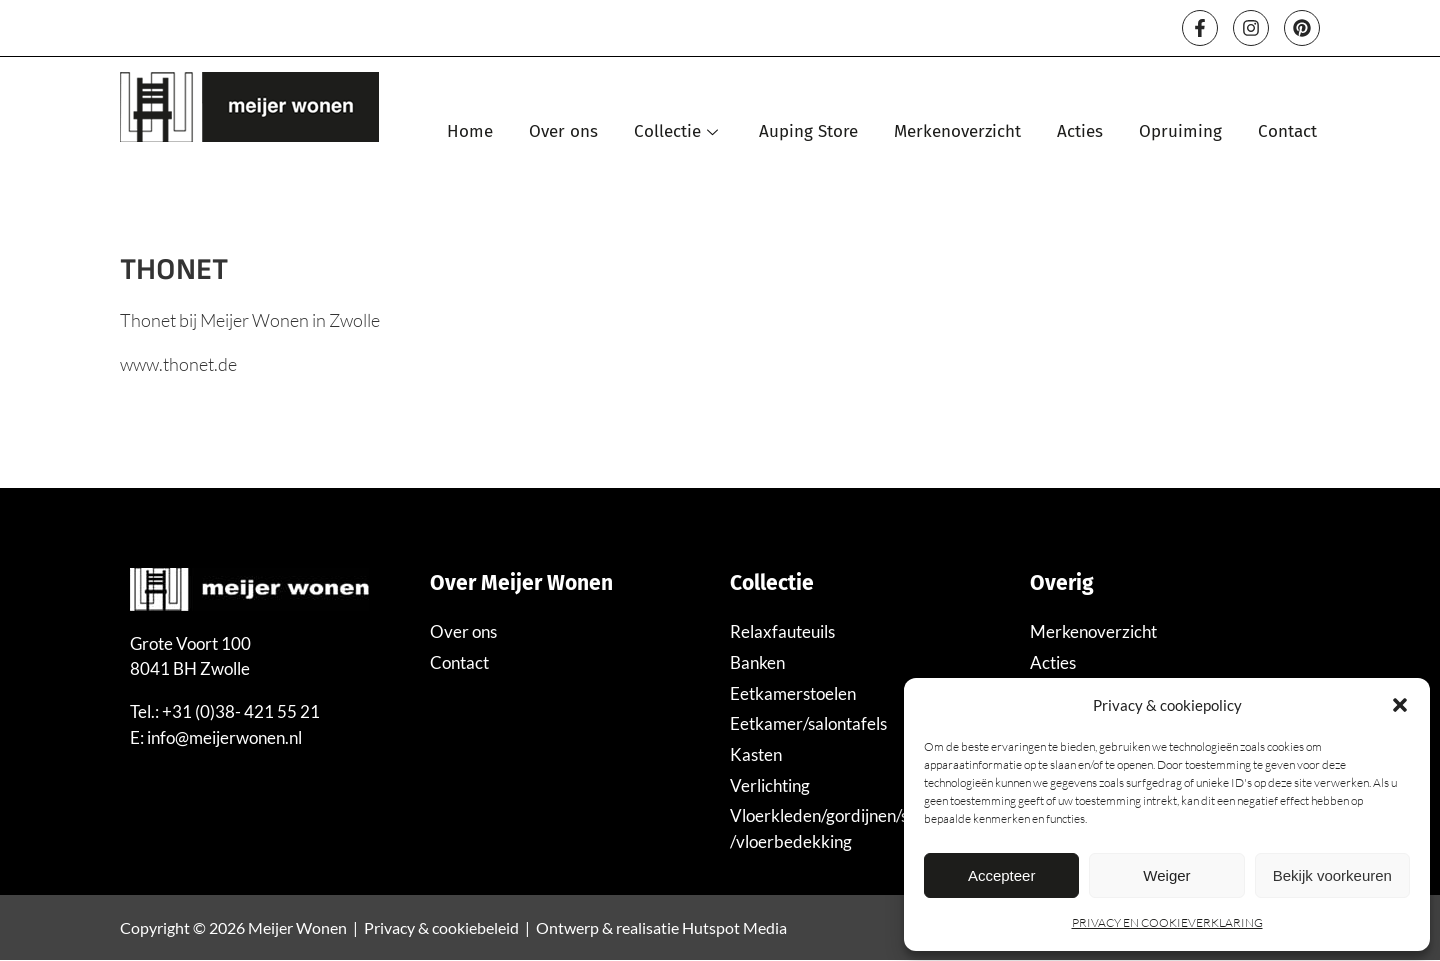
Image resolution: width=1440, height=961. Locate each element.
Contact (1287, 131)
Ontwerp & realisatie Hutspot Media (661, 927)
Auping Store (808, 131)
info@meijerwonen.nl (224, 737)
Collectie (678, 131)
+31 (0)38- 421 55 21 (241, 711)
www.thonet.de (178, 364)
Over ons (563, 131)
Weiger (1166, 875)
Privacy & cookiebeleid (441, 927)
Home (470, 131)
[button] (1400, 705)
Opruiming (1180, 131)
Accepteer (1002, 875)
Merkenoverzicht (957, 131)
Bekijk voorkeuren (1332, 875)
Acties (1080, 131)
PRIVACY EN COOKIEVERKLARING (1167, 922)
